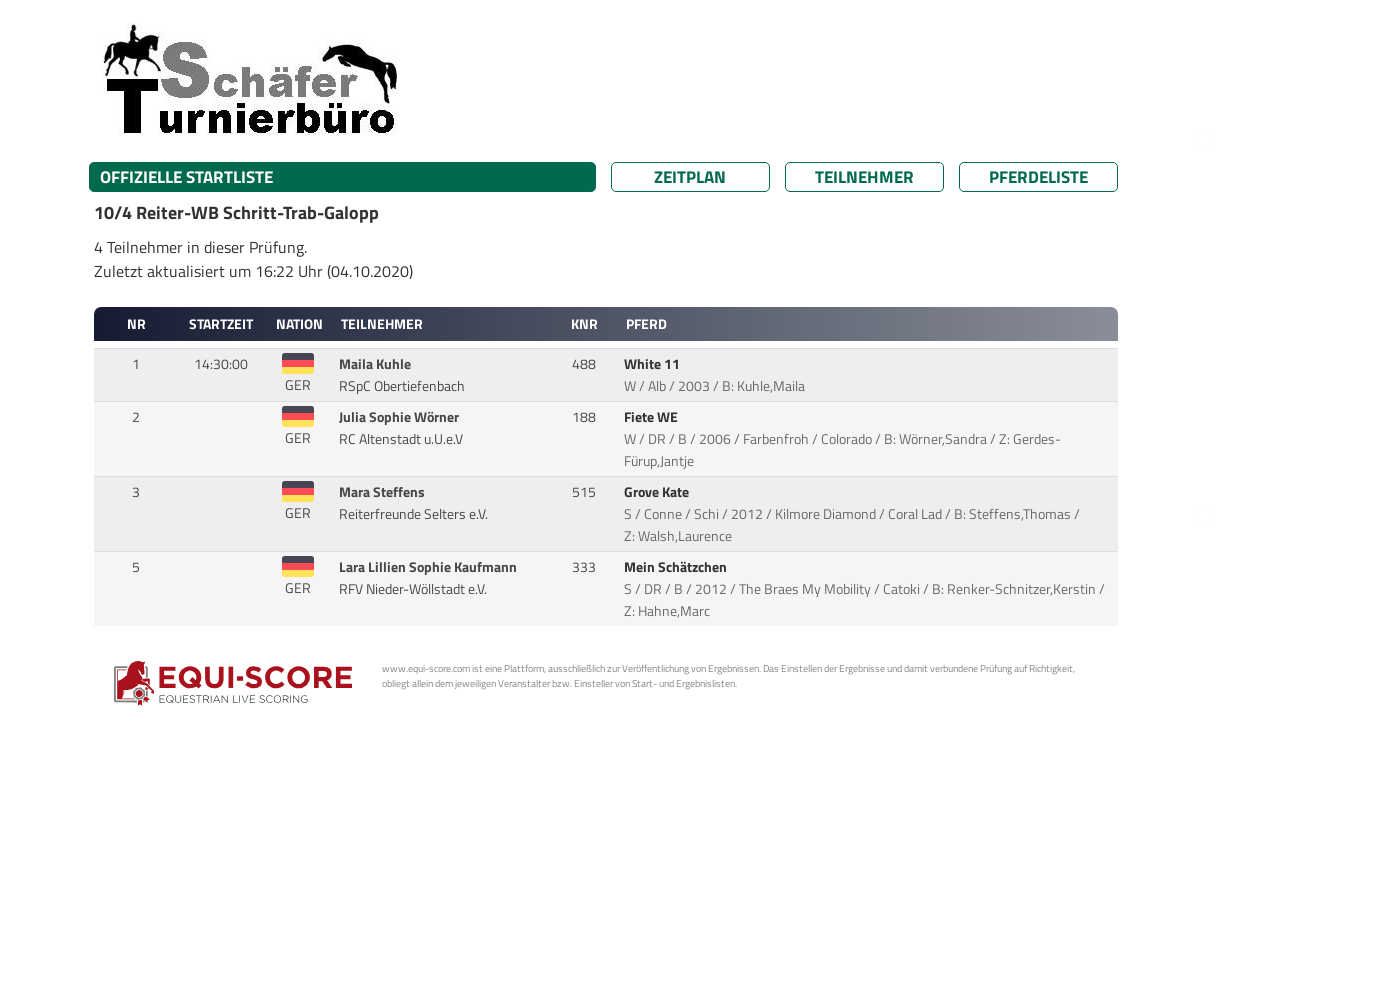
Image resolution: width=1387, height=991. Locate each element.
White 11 (653, 364)
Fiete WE (652, 417)
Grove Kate (658, 492)
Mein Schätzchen (677, 567)
